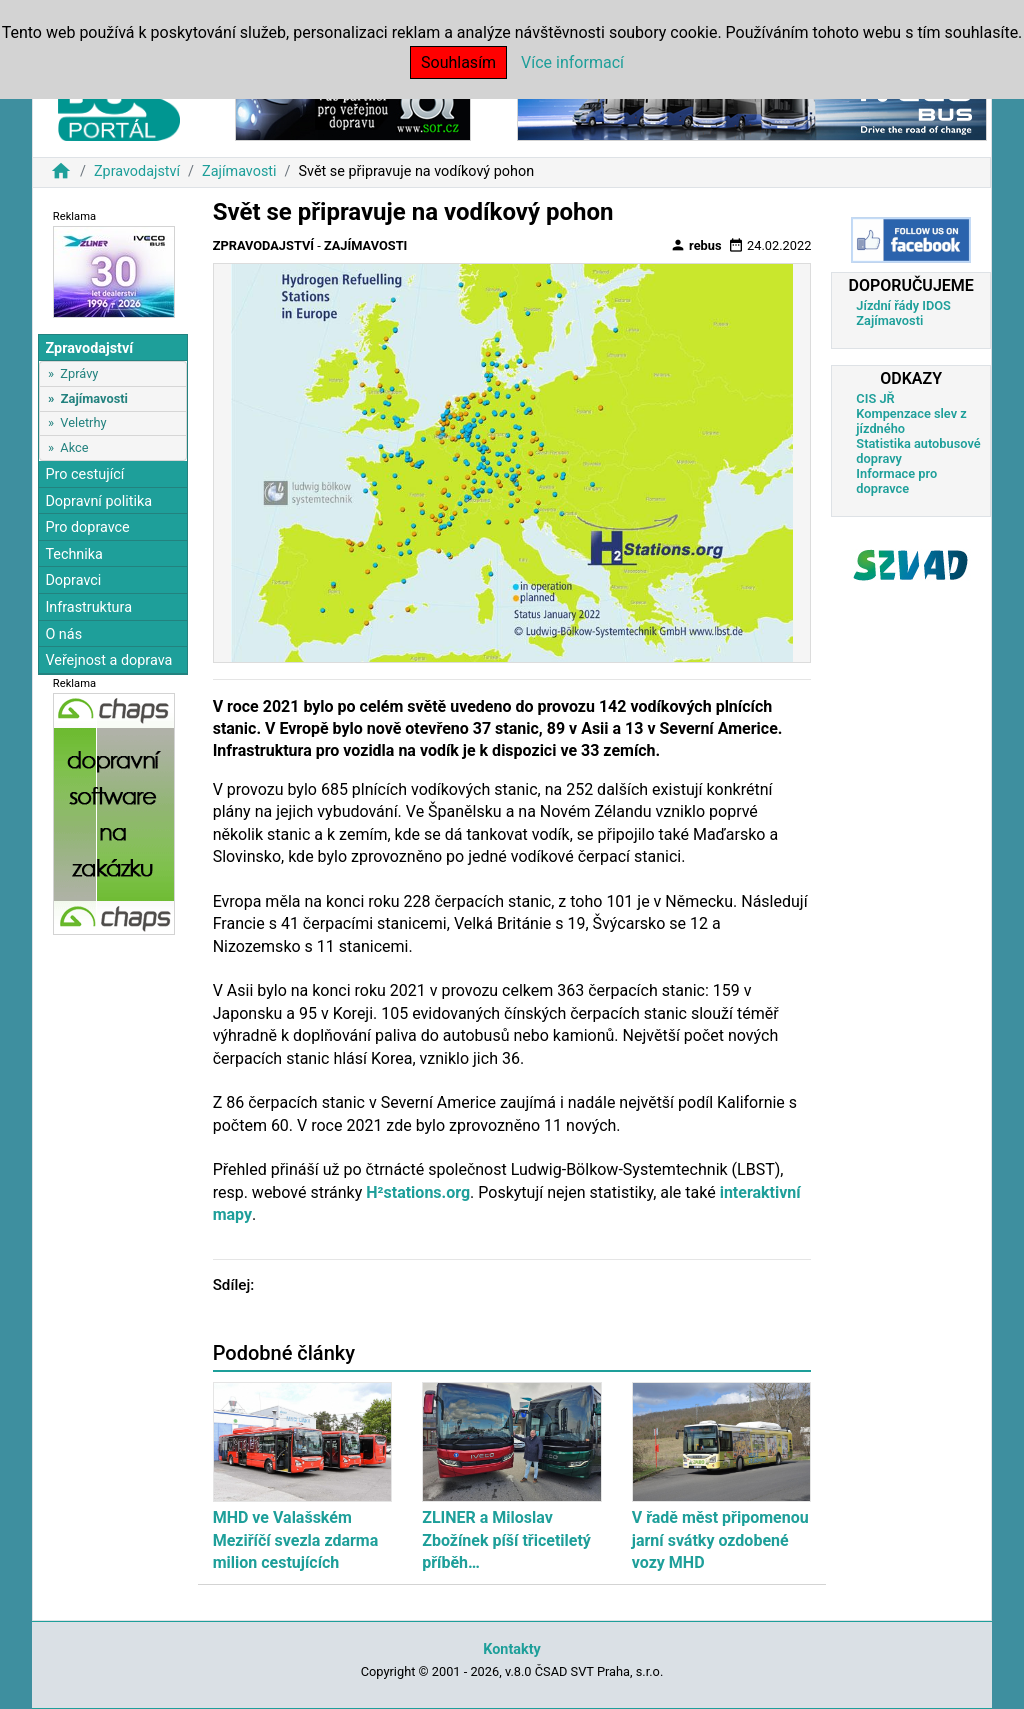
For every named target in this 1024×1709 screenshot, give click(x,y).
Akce (74, 447)
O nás (63, 634)
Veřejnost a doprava (108, 660)
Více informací (572, 62)
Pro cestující (84, 474)
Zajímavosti (239, 171)
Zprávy (79, 373)
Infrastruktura (88, 607)
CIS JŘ (875, 398)
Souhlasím (458, 62)
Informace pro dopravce (896, 481)
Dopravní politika (98, 501)
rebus (696, 245)
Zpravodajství (137, 171)
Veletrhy (83, 422)
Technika (74, 554)
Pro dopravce (87, 527)
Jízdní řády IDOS (903, 305)
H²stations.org (418, 1192)
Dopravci (73, 580)
